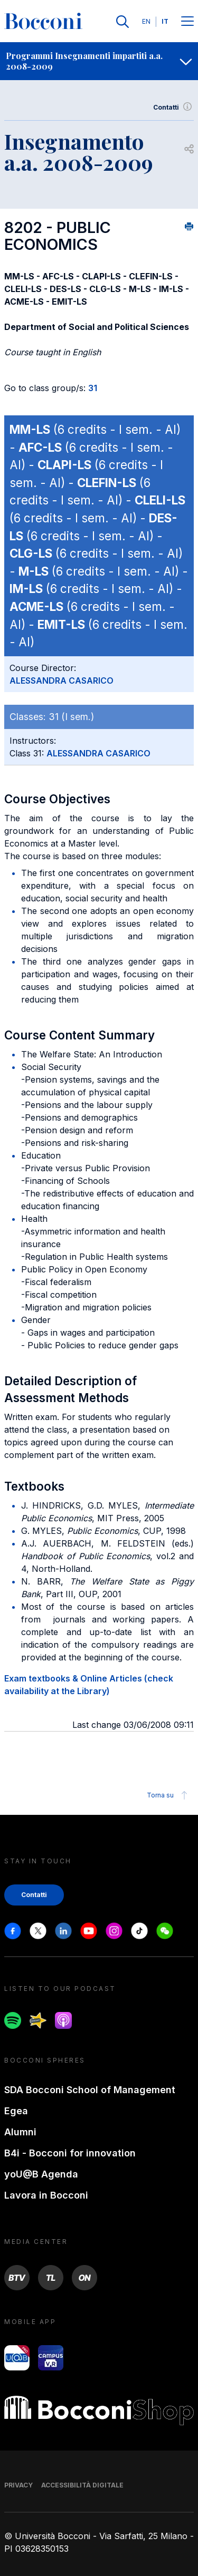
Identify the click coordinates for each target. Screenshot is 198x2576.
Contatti (173, 107)
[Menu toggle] (187, 22)
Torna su (169, 1795)
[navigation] (99, 61)
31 (92, 388)
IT (165, 21)
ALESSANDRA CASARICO (62, 680)
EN (146, 21)
